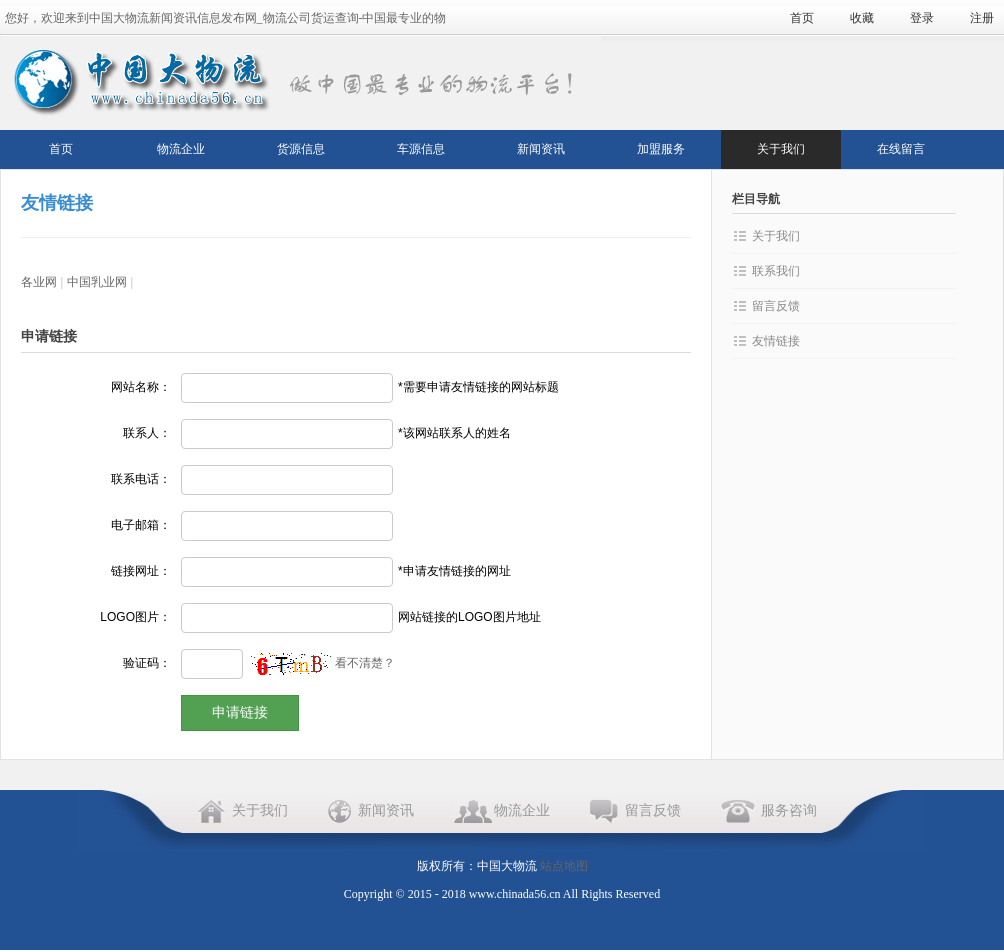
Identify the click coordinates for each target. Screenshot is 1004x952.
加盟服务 (661, 149)
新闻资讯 (541, 149)
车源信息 (421, 149)
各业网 (39, 282)
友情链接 (776, 341)
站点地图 (564, 866)
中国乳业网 (97, 282)
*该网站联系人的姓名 (454, 433)
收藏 (862, 18)
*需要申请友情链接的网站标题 (478, 387)
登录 (922, 18)
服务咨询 (789, 810)
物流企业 (181, 149)
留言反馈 (776, 306)
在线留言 (901, 149)
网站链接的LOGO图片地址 (469, 617)
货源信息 (301, 149)
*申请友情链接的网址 (454, 571)
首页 (802, 18)
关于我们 (781, 149)
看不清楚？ (322, 663)
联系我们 (776, 271)
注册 (982, 18)
